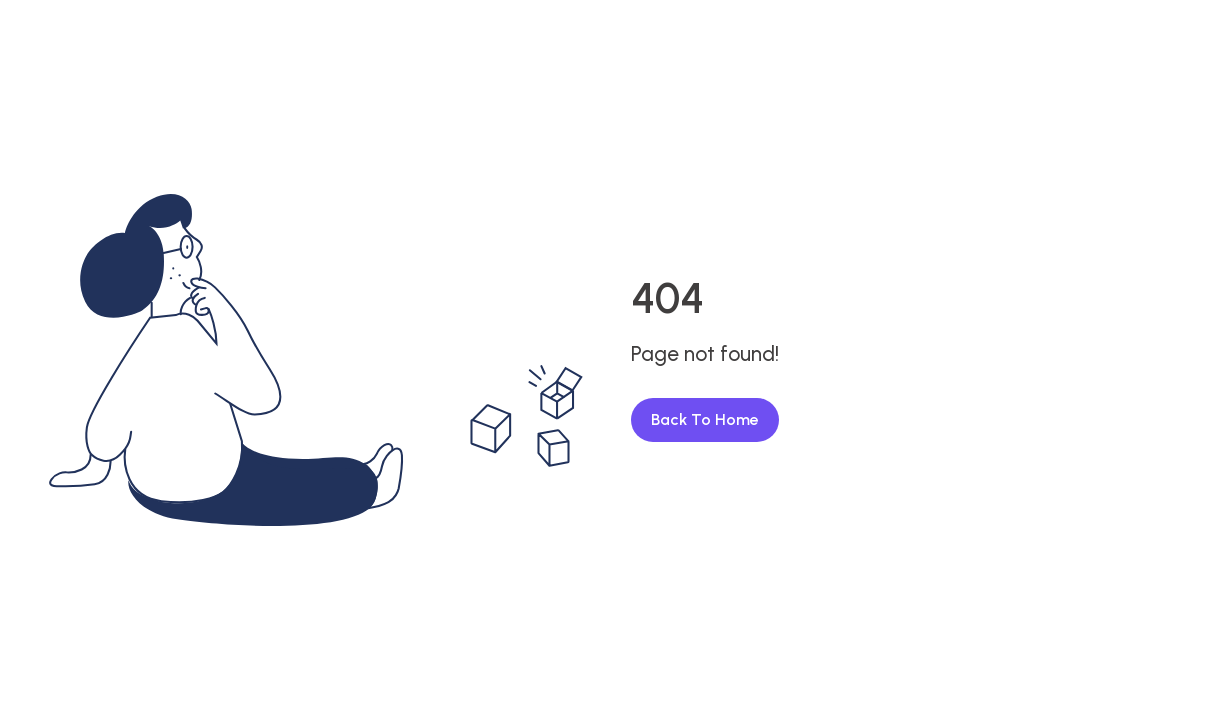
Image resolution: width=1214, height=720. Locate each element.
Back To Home (705, 419)
